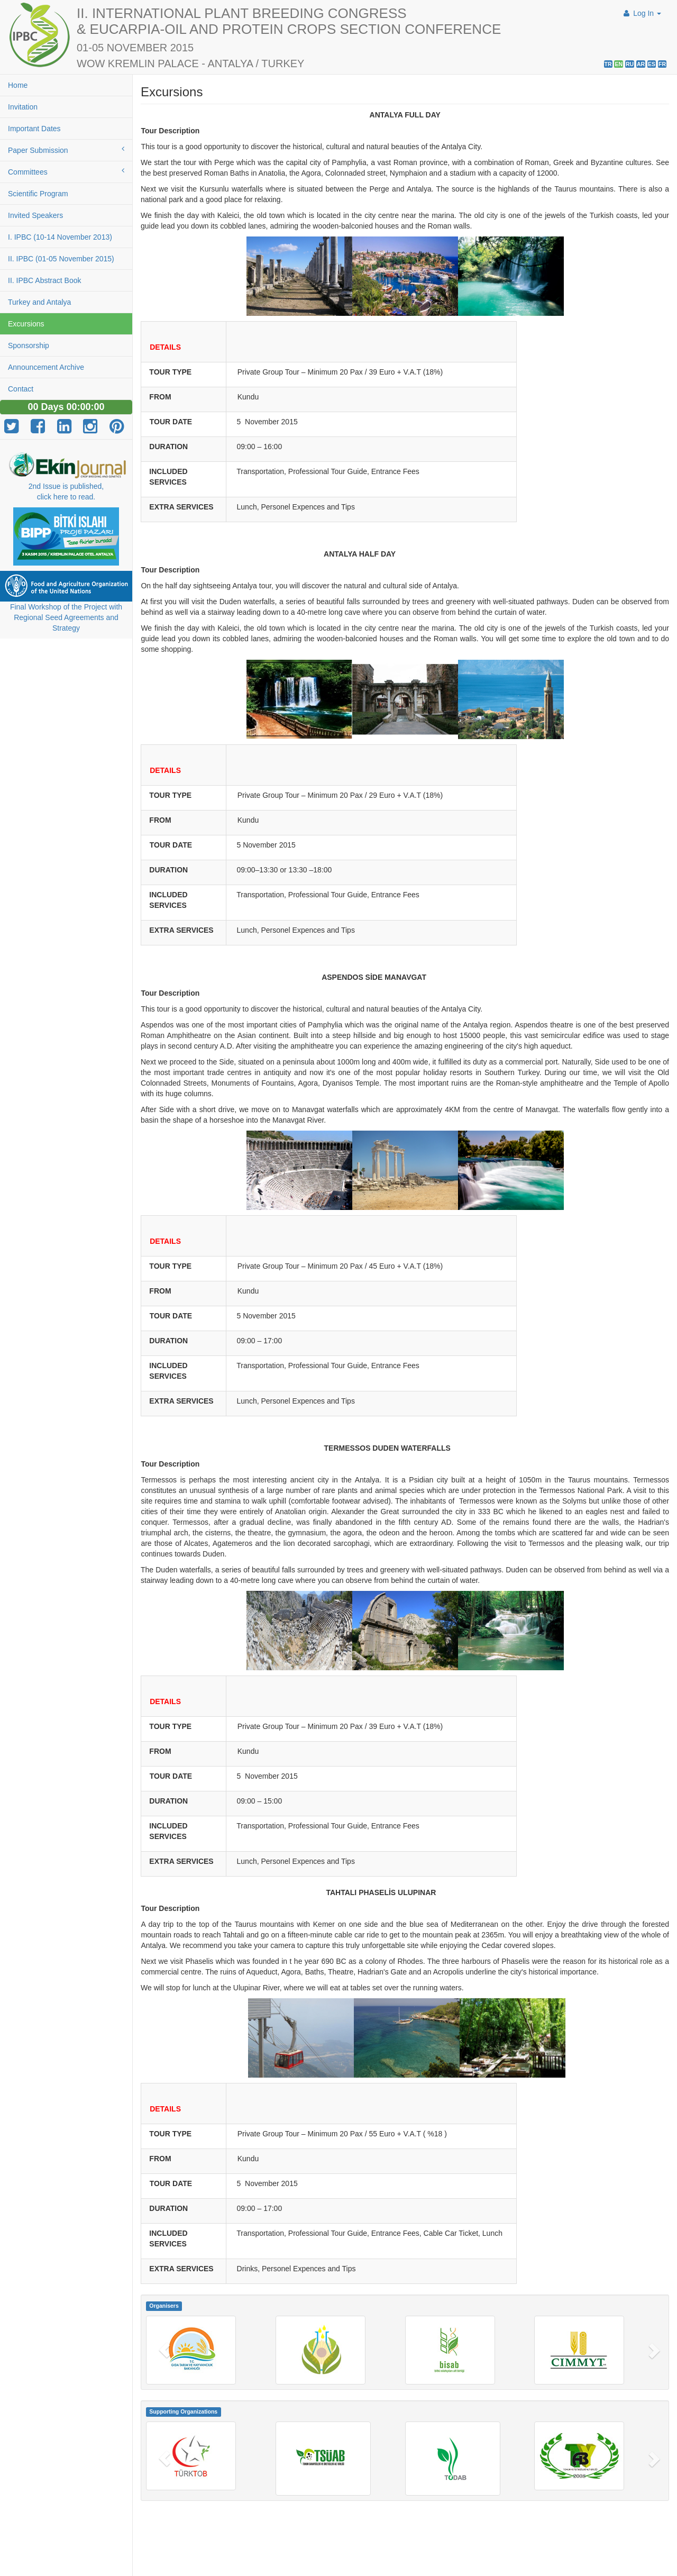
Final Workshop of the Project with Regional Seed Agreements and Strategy (66, 617)
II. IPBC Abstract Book (44, 280)
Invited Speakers (35, 215)
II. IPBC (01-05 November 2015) (61, 258)
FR (662, 64)
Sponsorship (28, 345)
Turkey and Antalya (39, 302)
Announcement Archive (46, 367)
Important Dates (34, 128)
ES (651, 64)
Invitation (23, 107)
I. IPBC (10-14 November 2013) (60, 237)
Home (18, 85)
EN (619, 64)
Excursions (26, 324)
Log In (641, 13)
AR (641, 64)
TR (608, 64)
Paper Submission (66, 149)
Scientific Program (38, 193)
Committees (66, 171)
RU (630, 64)
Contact (20, 389)
